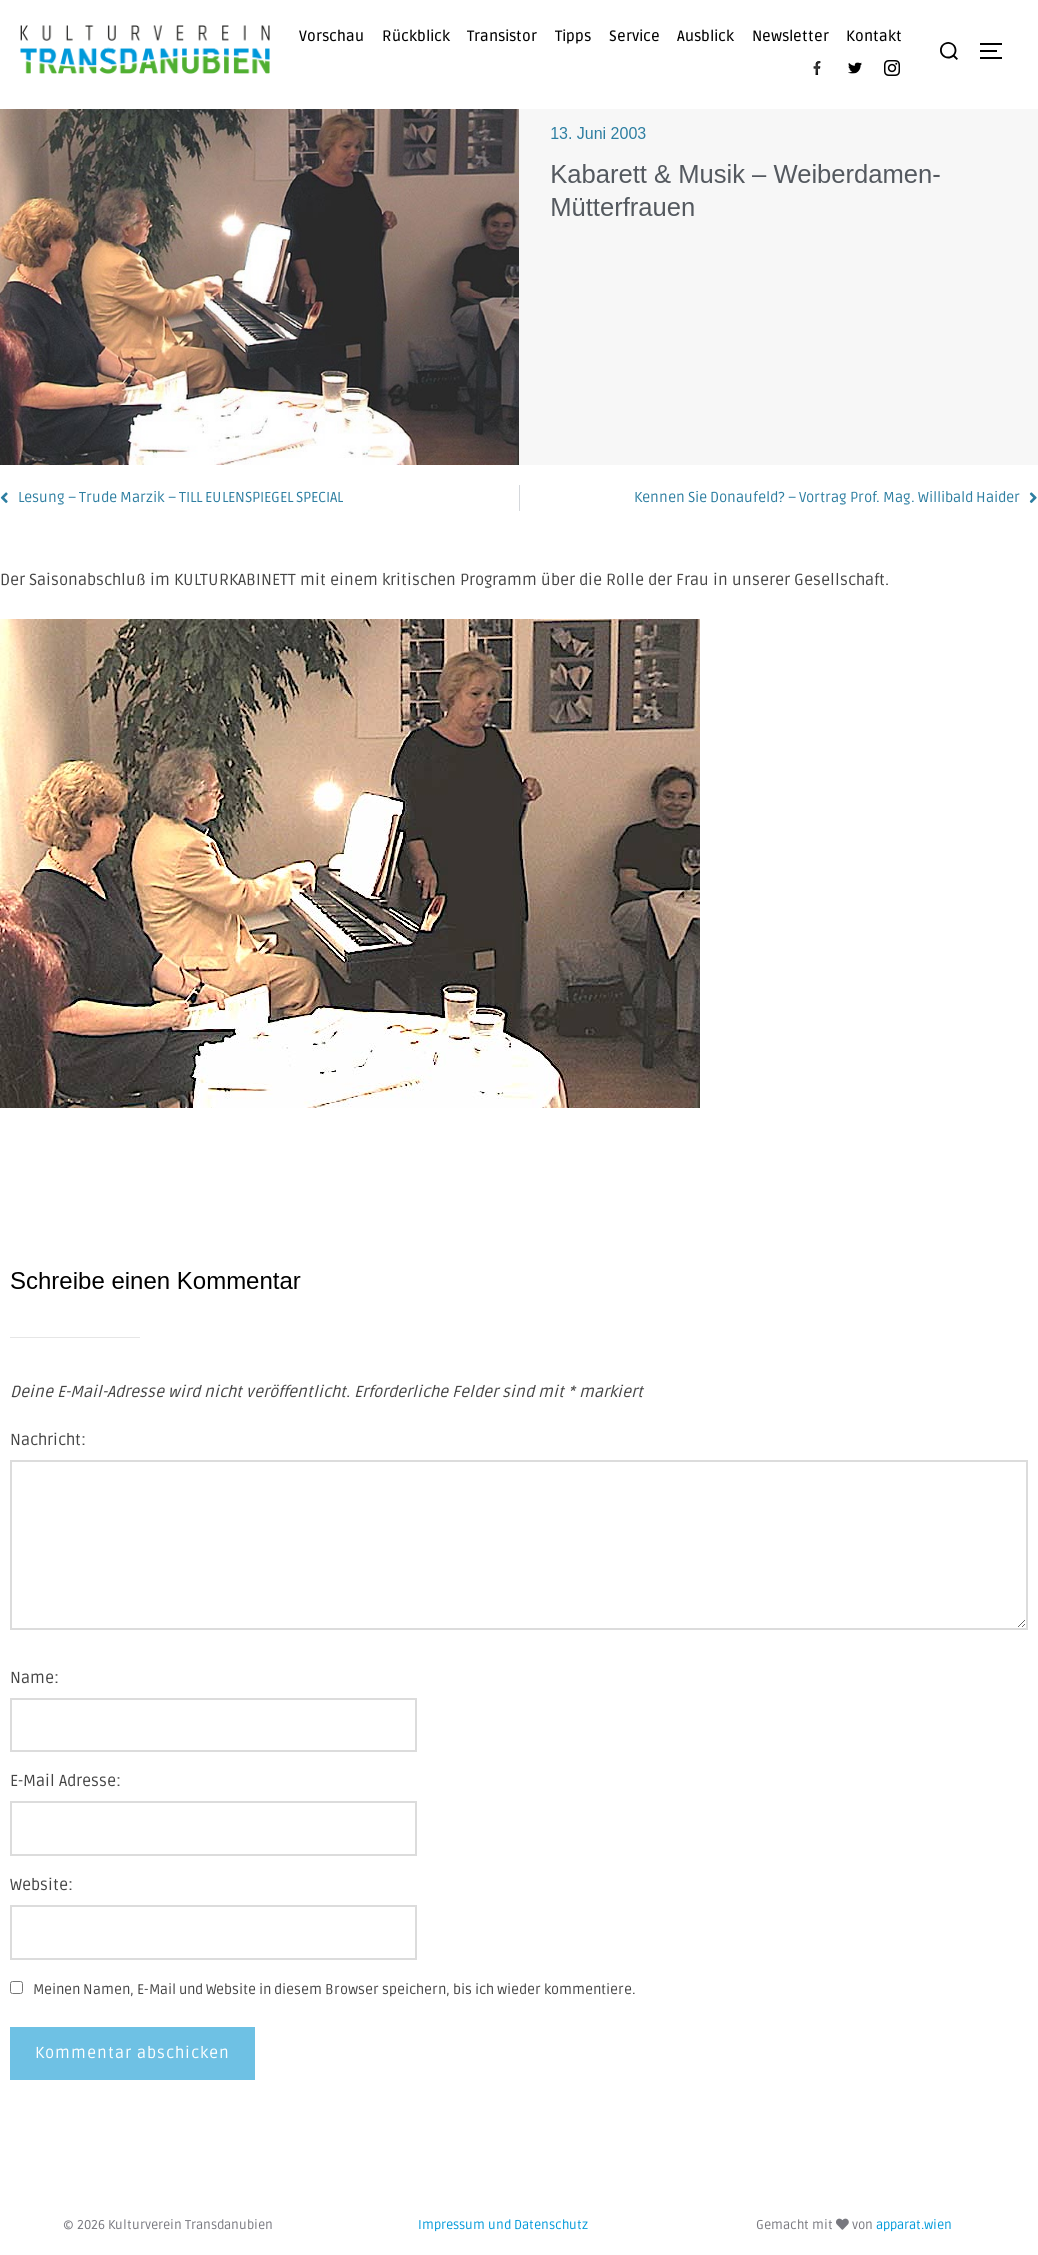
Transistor (502, 36)
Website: (41, 1885)
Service (634, 36)
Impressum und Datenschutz (503, 2225)
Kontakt (874, 36)
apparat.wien (914, 2225)
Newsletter (790, 36)
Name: (34, 1678)
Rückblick (416, 36)
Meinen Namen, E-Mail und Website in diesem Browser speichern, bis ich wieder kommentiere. (334, 1989)
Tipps (573, 36)
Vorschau (331, 36)
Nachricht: (48, 1440)
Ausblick (705, 36)
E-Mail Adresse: (65, 1781)
